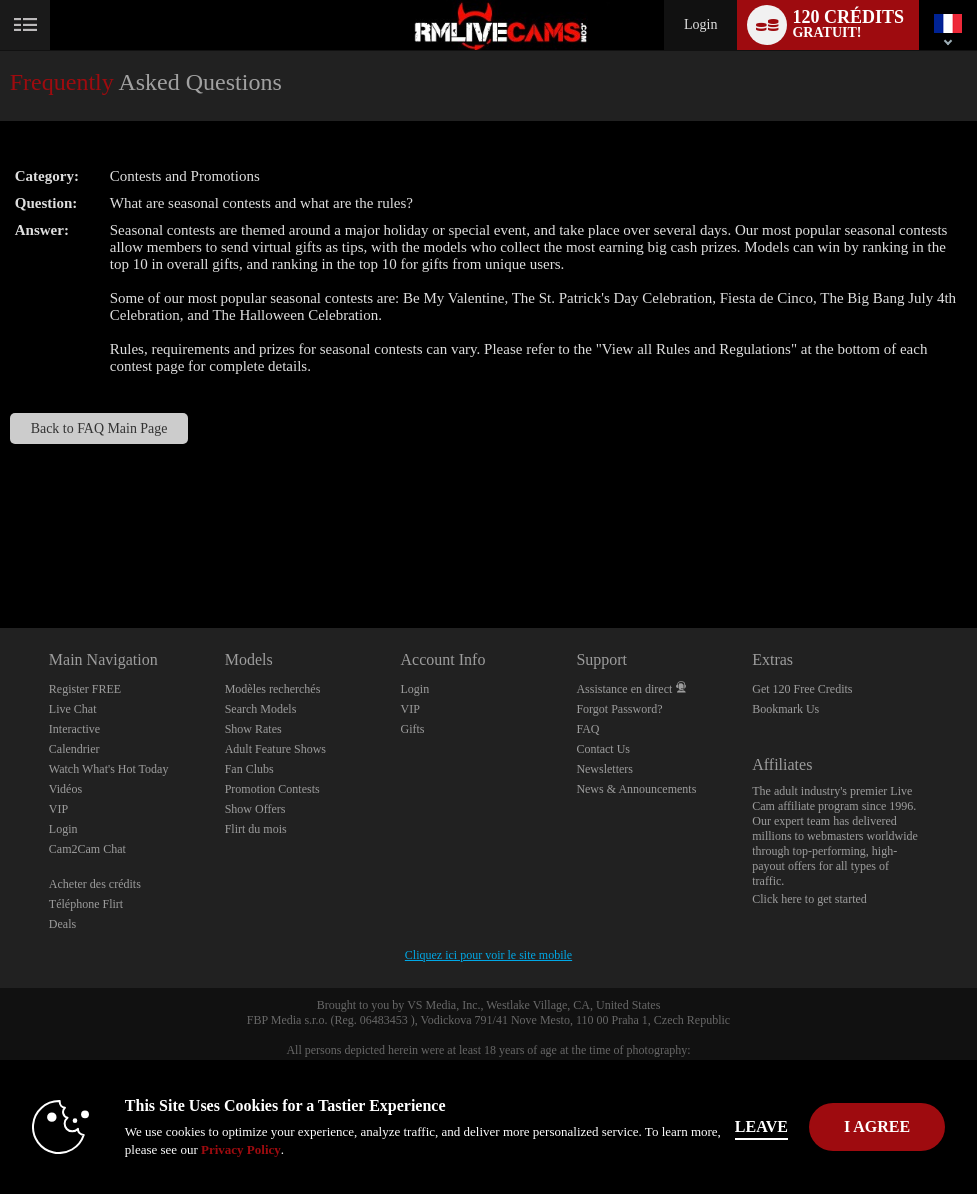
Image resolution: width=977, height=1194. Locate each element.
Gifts (413, 729)
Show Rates (253, 729)
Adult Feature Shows (275, 749)
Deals (62, 924)
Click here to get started (809, 899)
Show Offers (255, 809)
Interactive (74, 729)
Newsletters (604, 769)
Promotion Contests (272, 789)
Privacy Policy (241, 1149)
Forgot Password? (619, 709)
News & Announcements (636, 789)
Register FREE (85, 689)
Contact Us (603, 749)
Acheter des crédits (95, 884)
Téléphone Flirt (86, 904)
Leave (761, 1126)
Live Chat (73, 709)
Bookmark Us (785, 709)
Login (700, 24)
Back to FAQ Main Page (99, 428)
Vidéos (65, 789)
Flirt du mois (256, 829)
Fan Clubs (249, 769)
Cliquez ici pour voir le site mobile (488, 955)
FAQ (587, 729)
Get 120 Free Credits (802, 689)
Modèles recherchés (273, 689)
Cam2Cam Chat (87, 849)
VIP (58, 809)
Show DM (0, 553)
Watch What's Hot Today (109, 769)
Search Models (261, 709)
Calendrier (74, 749)
